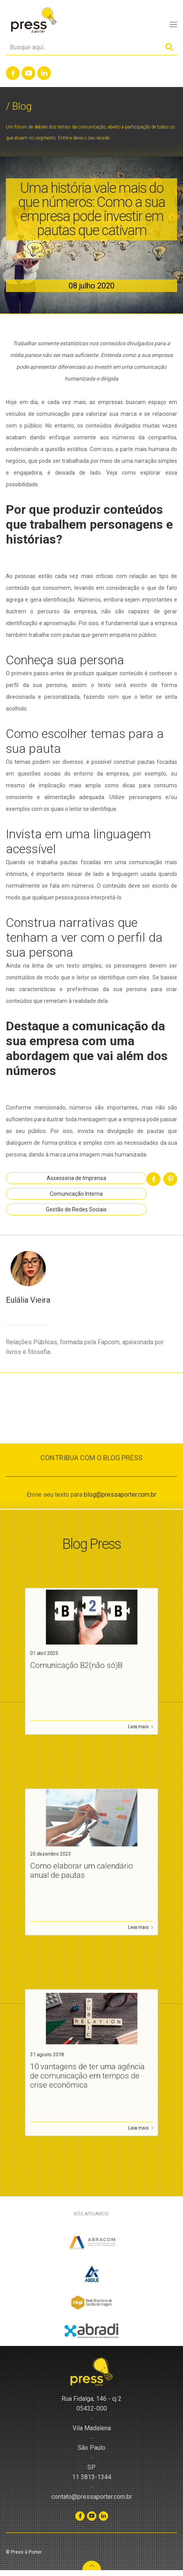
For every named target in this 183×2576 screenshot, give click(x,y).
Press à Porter (33, 20)
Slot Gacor (12, 2573)
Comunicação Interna (76, 1194)
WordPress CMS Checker (53, 2573)
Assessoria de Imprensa (76, 1178)
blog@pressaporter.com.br (120, 1494)
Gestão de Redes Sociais (76, 1209)
